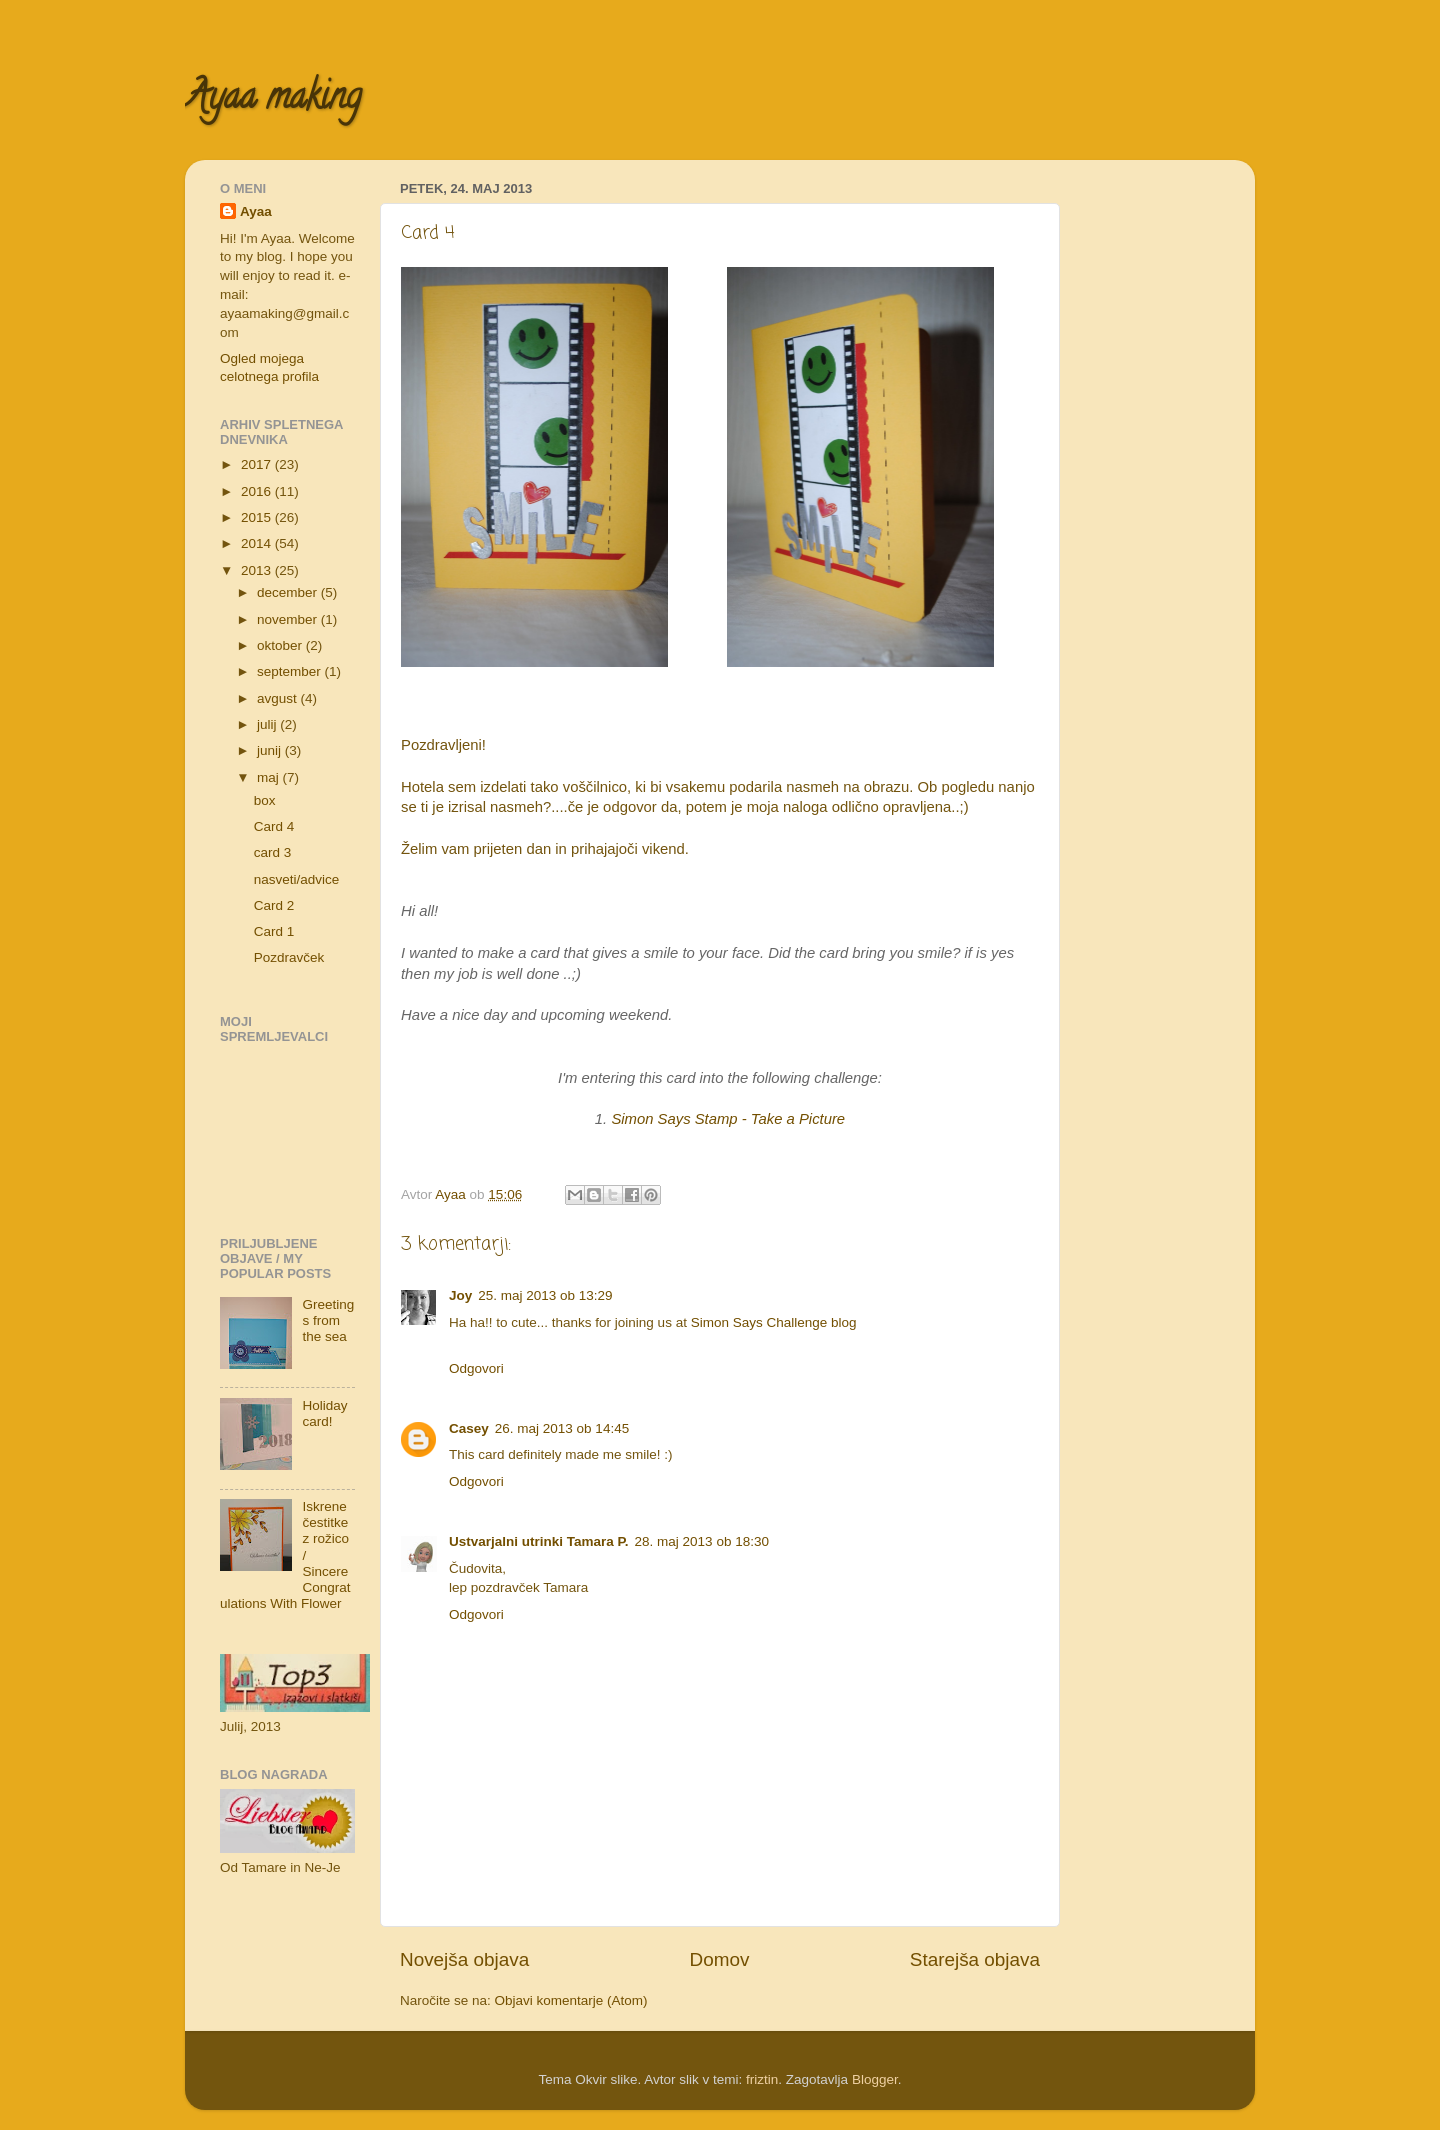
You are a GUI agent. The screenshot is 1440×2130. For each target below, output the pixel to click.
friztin (762, 2079)
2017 (258, 464)
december (289, 592)
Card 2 (274, 905)
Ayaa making (273, 100)
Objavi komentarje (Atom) (571, 2000)
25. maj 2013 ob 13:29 (545, 1295)
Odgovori (476, 1368)
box (265, 800)
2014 (258, 543)
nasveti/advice (297, 879)
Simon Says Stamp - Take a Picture (728, 1119)
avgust (279, 698)
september (291, 671)
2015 (258, 517)
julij (268, 724)
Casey (469, 1428)
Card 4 (274, 826)
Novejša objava (464, 1959)
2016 (258, 491)
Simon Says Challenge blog (774, 1322)
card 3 (273, 852)
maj (270, 777)
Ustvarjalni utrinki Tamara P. (539, 1541)
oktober (281, 645)
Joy (460, 1295)
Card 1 (274, 931)
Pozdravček (289, 957)
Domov (720, 1959)
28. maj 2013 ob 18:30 (702, 1541)
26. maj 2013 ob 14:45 (562, 1428)
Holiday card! (324, 1413)
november (289, 619)
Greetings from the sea (328, 1320)
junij (271, 750)
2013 (258, 570)
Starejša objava (975, 1959)
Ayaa (256, 211)
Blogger (875, 2079)
